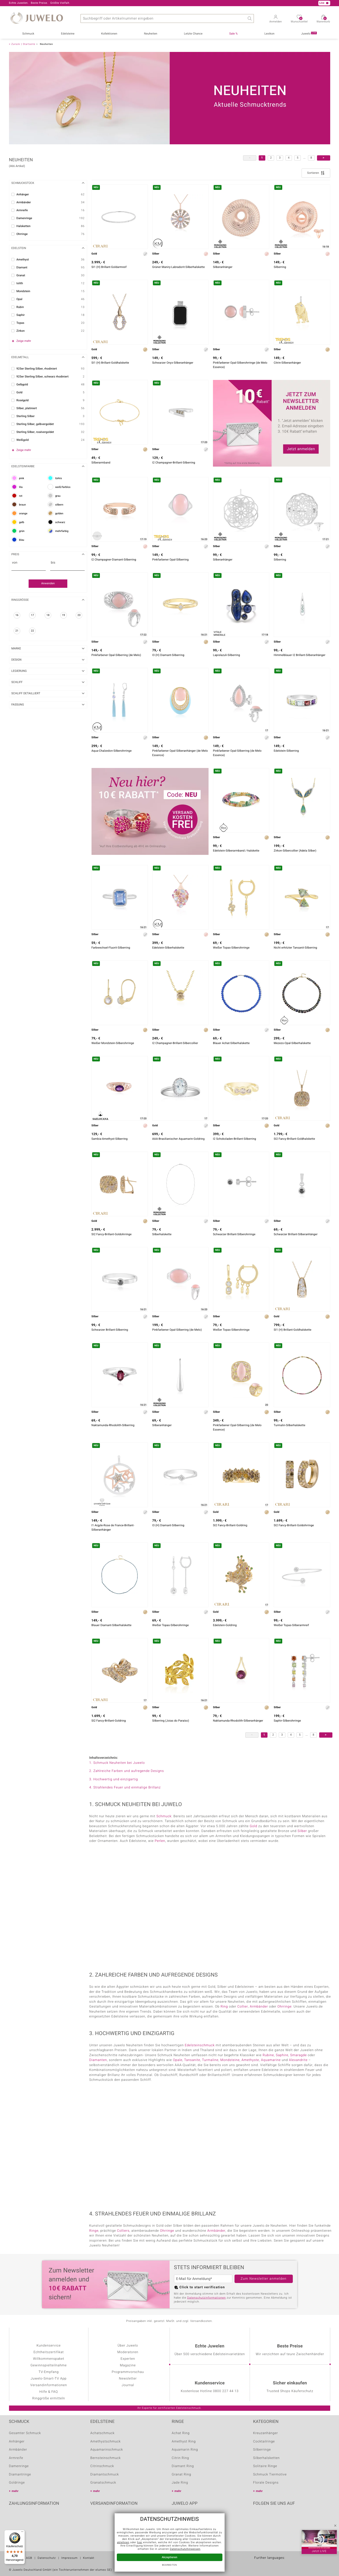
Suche (249, 18)
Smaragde (298, 2055)
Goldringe (17, 2482)
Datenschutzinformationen (206, 2298)
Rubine (268, 2055)
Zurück (15, 44)
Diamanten (98, 2060)
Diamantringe (20, 2474)
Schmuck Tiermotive (270, 2474)
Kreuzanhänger (265, 2433)
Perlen (160, 1841)
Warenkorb (323, 20)
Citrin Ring (180, 2458)
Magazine (128, 2365)
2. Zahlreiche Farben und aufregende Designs (126, 1771)
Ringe (94, 2230)
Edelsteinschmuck (200, 2045)
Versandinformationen (48, 2385)
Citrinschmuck (102, 2466)
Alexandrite (298, 2060)
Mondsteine (230, 2060)
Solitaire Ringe (265, 2466)
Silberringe (262, 2449)
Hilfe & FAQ (48, 2391)
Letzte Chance (193, 34)
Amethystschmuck (105, 2441)
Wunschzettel (299, 20)
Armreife (16, 2458)
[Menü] (22, 2532)
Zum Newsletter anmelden (264, 2278)
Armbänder (259, 2006)
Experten (128, 2358)
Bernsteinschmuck (105, 2458)
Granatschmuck (103, 2482)
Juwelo (309, 33)
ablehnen (123, 2543)
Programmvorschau (128, 2372)
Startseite (29, 44)
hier (139, 2543)
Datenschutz (47, 2558)
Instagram (279, 2517)
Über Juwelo (128, 2345)
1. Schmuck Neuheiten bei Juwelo (117, 1763)
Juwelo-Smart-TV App (48, 2378)
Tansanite (192, 2060)
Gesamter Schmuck (25, 2433)
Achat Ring (181, 2433)
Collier (242, 2006)
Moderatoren (127, 2352)
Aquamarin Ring (185, 2449)
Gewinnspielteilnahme (49, 2365)
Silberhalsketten (266, 2458)
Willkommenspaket (48, 2358)
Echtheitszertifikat (48, 2352)
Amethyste (250, 2060)
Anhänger (17, 2441)
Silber (302, 1831)
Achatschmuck (102, 2433)
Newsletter (128, 2378)
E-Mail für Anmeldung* (194, 2278)
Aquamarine (271, 2060)
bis (53, 563)
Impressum (69, 2558)
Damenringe (19, 2466)
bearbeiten (169, 2565)
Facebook (257, 2517)
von (14, 563)
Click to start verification (202, 2287)
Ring (224, 2006)
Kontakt (88, 2558)
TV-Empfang (48, 2372)
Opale (177, 2060)
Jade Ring (180, 2482)
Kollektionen (109, 34)
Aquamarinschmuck (106, 2449)
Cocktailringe (264, 2441)
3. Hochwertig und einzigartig (113, 1779)
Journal (128, 2385)
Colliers (123, 2230)
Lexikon (269, 34)
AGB (29, 2558)
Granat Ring (181, 2474)
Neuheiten (150, 34)
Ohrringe (284, 2006)
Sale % (233, 34)
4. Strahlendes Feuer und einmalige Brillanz (125, 1787)
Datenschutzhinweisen (185, 2549)
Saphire (282, 2055)
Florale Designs (266, 2482)
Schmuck (28, 34)
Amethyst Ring (184, 2441)
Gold (253, 1826)
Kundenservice (49, 2345)
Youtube (268, 2517)
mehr (15, 2491)
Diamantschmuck (104, 2474)
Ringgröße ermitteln (48, 2398)
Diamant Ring (183, 2466)
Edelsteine (67, 34)
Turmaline (210, 2060)
